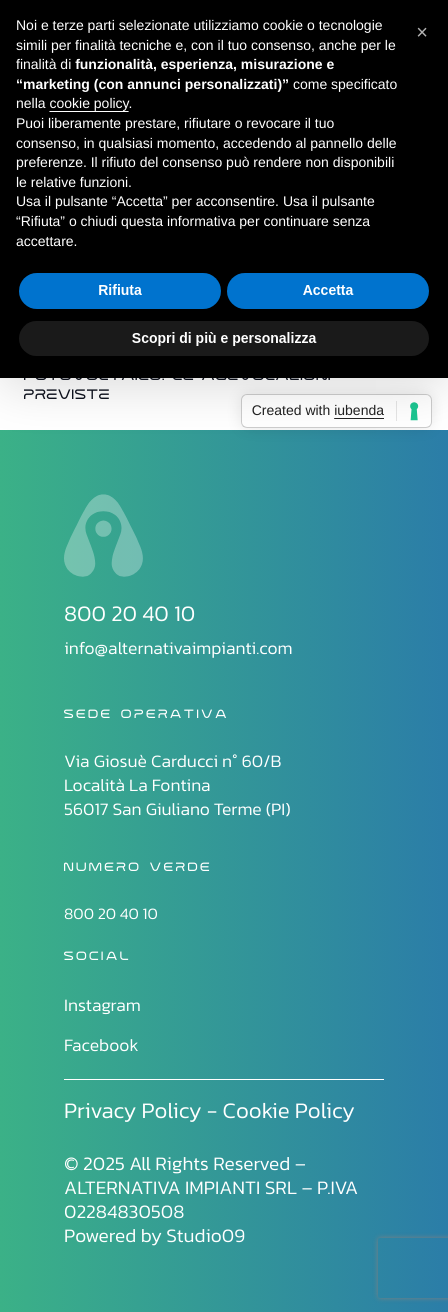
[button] (422, 32)
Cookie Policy (289, 1110)
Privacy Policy (133, 1110)
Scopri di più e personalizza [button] (224, 338)
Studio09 (205, 1235)
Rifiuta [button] (120, 290)
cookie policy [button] (88, 103)
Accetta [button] (328, 290)
